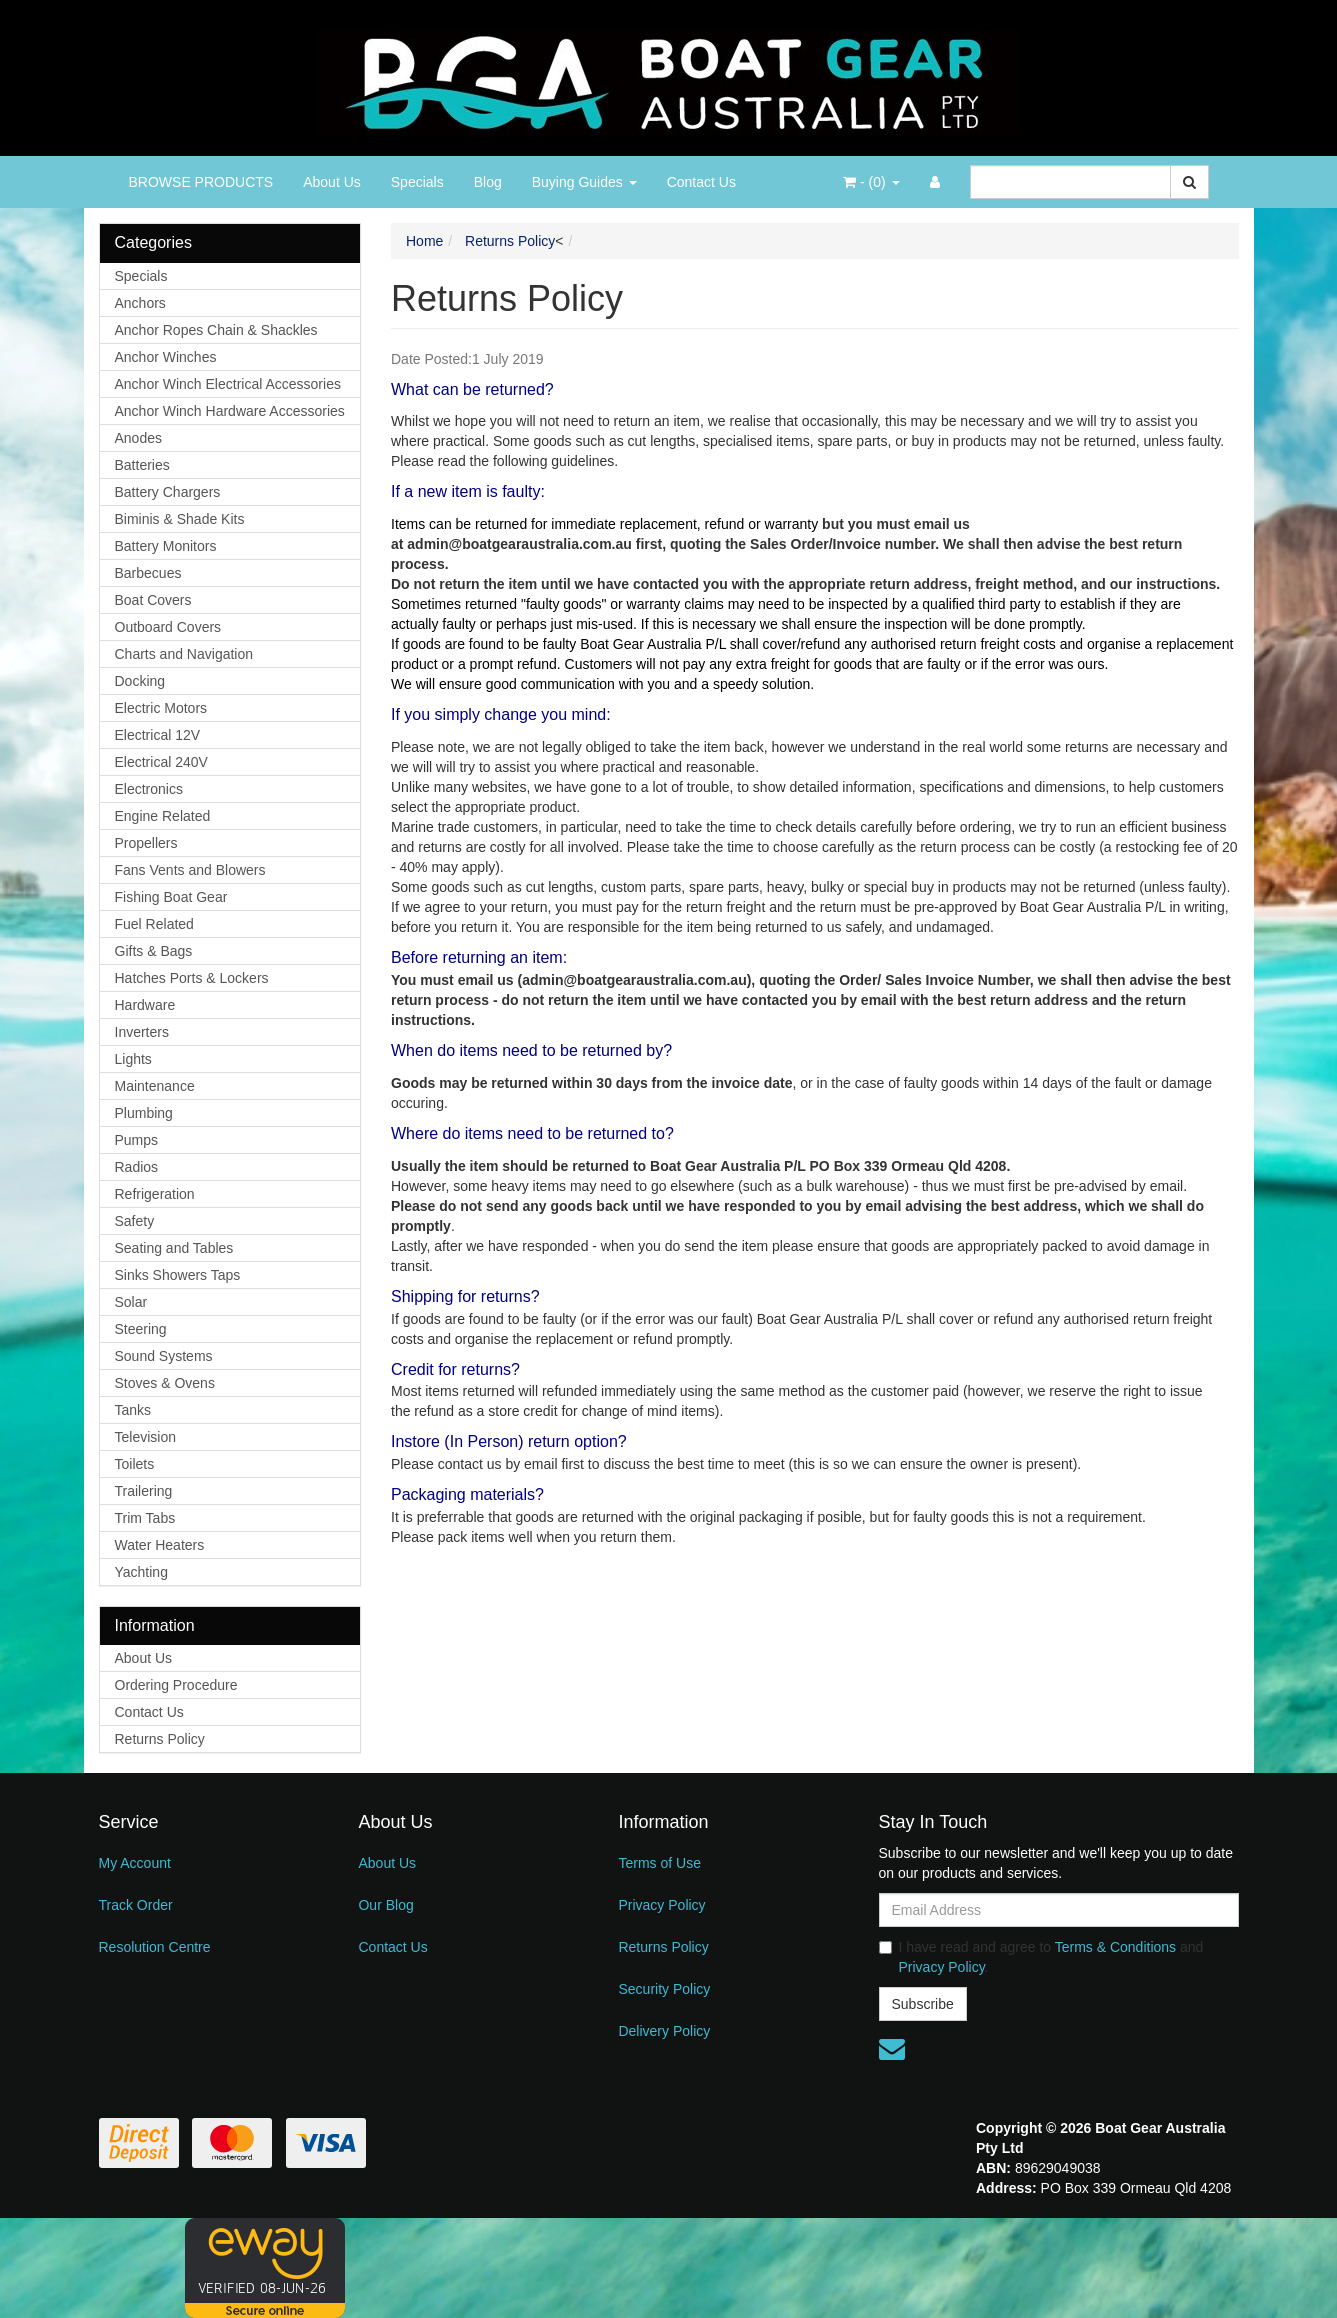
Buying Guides (584, 182)
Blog (488, 182)
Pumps (137, 1140)
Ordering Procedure (176, 1685)
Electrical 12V (158, 735)
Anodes (138, 438)
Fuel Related (154, 924)
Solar (131, 1302)
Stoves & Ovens (165, 1383)
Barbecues (148, 573)
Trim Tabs (145, 1518)
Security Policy (664, 1989)
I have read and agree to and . (1041, 1957)
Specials (417, 182)
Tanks (133, 1410)
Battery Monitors (166, 546)
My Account (135, 1863)
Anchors (140, 303)
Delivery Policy (664, 2031)
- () (871, 182)
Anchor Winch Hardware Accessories (230, 411)
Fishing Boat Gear (171, 897)
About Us (332, 182)
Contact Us (701, 182)
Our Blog (385, 1905)
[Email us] (892, 2049)
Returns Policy (160, 1739)
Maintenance (155, 1086)
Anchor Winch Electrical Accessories (228, 384)
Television (145, 1437)
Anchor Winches (166, 357)
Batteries (142, 465)
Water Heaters (160, 1545)
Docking (140, 681)
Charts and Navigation (184, 654)
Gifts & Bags (154, 951)
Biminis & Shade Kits (180, 519)
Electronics (149, 789)
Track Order (136, 1905)
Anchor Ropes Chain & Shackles (216, 330)
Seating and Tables (174, 1248)
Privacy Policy (661, 1905)
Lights (133, 1059)
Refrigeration (155, 1194)
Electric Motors (161, 708)
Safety (135, 1221)
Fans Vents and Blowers (190, 870)
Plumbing (144, 1113)
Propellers (146, 843)
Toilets (135, 1464)
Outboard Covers (168, 627)
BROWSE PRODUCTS (201, 182)
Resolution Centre (155, 1947)
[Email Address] (1059, 1910)
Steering (141, 1329)
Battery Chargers (168, 492)
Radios (137, 1167)
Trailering (144, 1491)
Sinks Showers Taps (178, 1275)
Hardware (145, 1005)
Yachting (141, 1572)
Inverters (142, 1032)
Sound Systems (164, 1356)
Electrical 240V (161, 762)
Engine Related (163, 816)
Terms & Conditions (1115, 1947)
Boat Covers (153, 600)
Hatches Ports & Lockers (192, 978)
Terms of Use (659, 1863)
